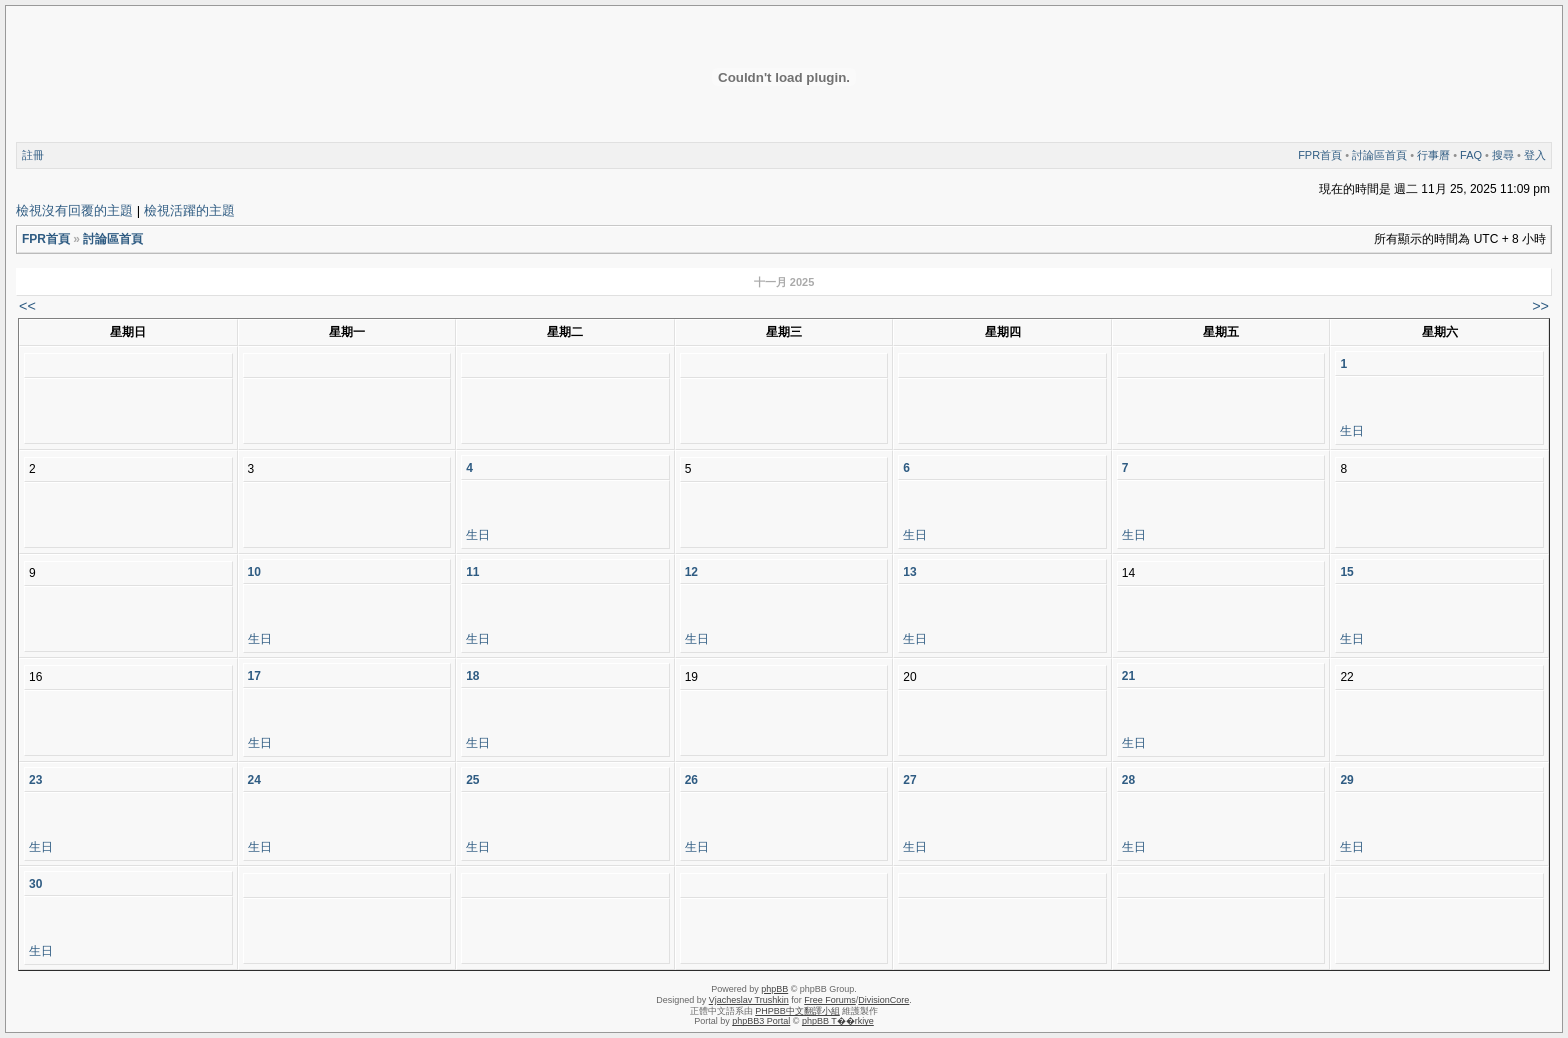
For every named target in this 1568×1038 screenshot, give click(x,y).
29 (1346, 780)
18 (472, 676)
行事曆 (1433, 155)
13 (909, 572)
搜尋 (1503, 155)
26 (691, 780)
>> (1540, 306)
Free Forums (830, 1000)
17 (254, 676)
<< (27, 306)
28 (1128, 780)
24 (254, 780)
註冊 (33, 155)
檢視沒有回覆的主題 (74, 210)
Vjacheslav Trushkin (749, 1000)
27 (909, 780)
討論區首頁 (1379, 155)
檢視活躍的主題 (189, 210)
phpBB (774, 989)
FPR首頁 (1320, 155)
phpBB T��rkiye (838, 1021)
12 (691, 572)
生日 (1352, 431)
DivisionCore (883, 1000)
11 (472, 572)
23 (35, 780)
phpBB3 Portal (761, 1021)
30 (35, 884)
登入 (1535, 155)
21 (1128, 676)
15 (1346, 572)
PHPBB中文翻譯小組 (797, 1011)
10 (254, 572)
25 (472, 780)
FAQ (1471, 155)
